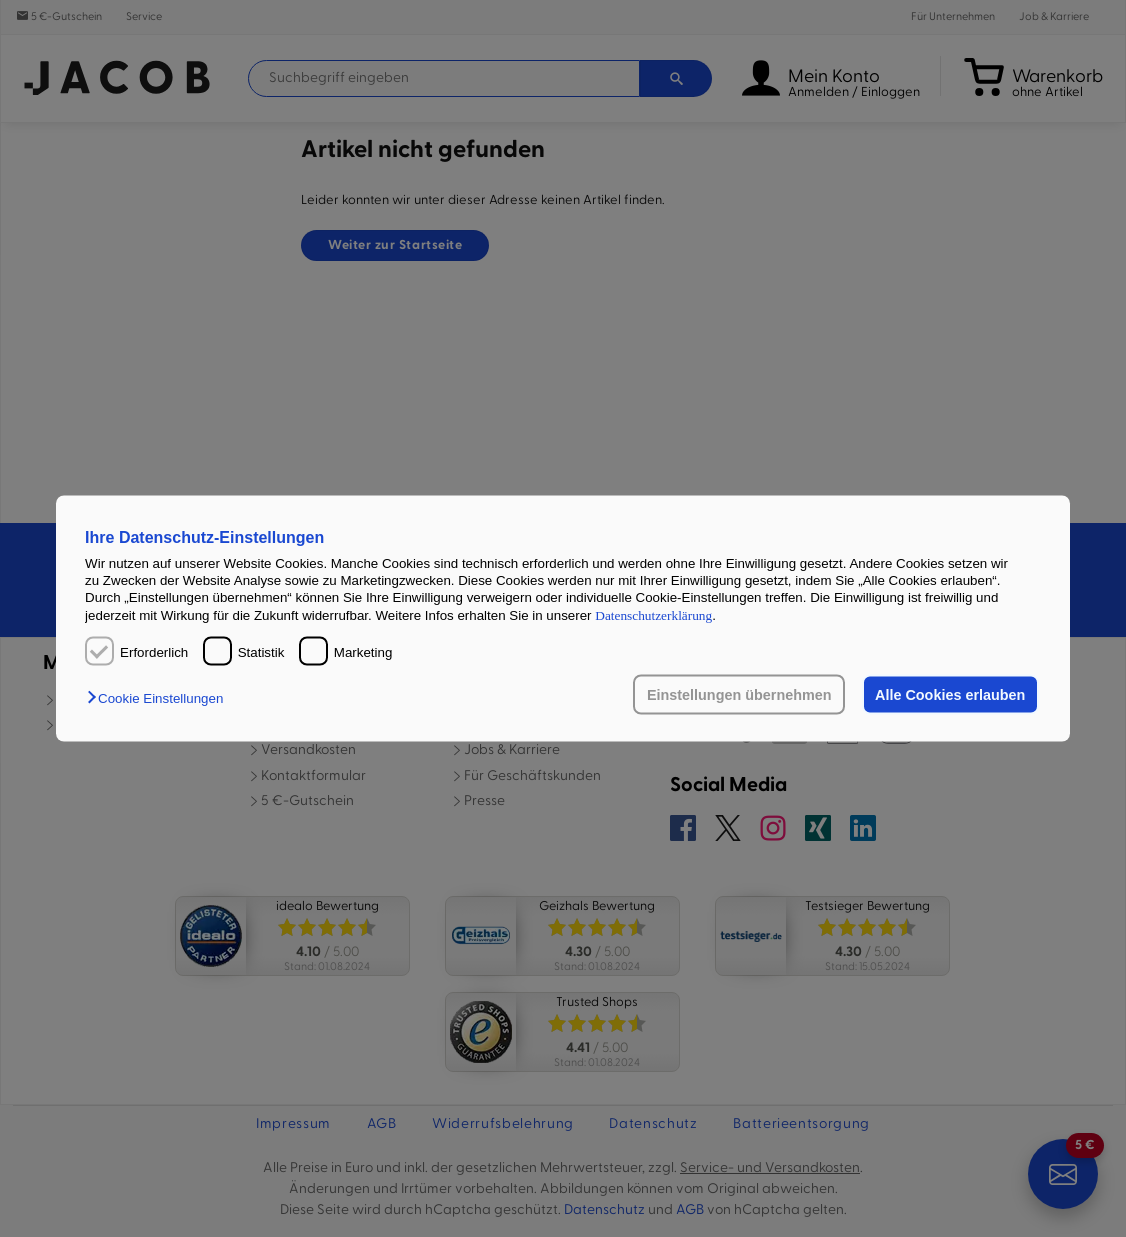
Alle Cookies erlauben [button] (950, 695)
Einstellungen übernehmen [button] (739, 695)
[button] (160, 698)
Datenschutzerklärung (653, 614)
